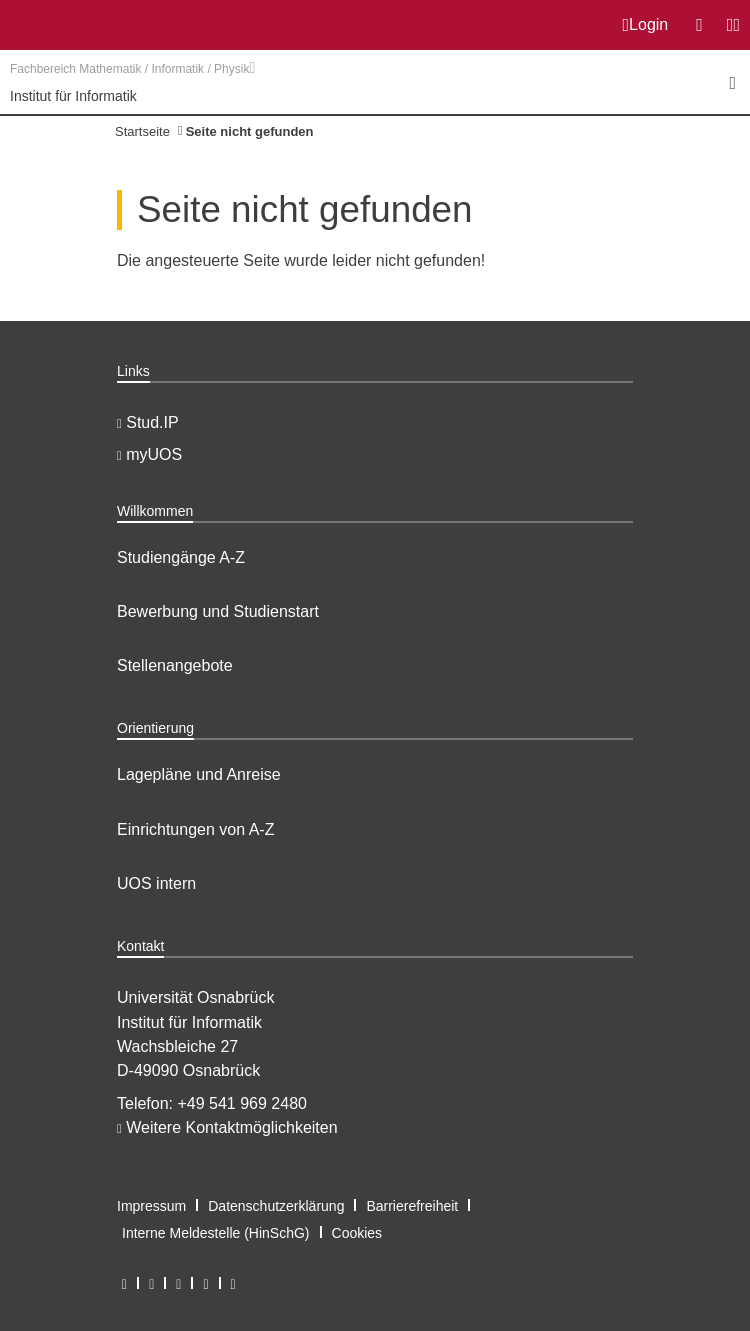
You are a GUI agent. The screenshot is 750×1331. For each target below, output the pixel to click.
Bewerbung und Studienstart (218, 611)
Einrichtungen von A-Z (195, 829)
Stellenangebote (175, 665)
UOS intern (156, 883)
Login (646, 25)
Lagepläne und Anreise (199, 774)
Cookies (357, 1233)
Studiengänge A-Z (181, 557)
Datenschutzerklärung (276, 1206)
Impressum (151, 1206)
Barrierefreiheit (412, 1206)
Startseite (142, 131)
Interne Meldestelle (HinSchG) (216, 1233)
